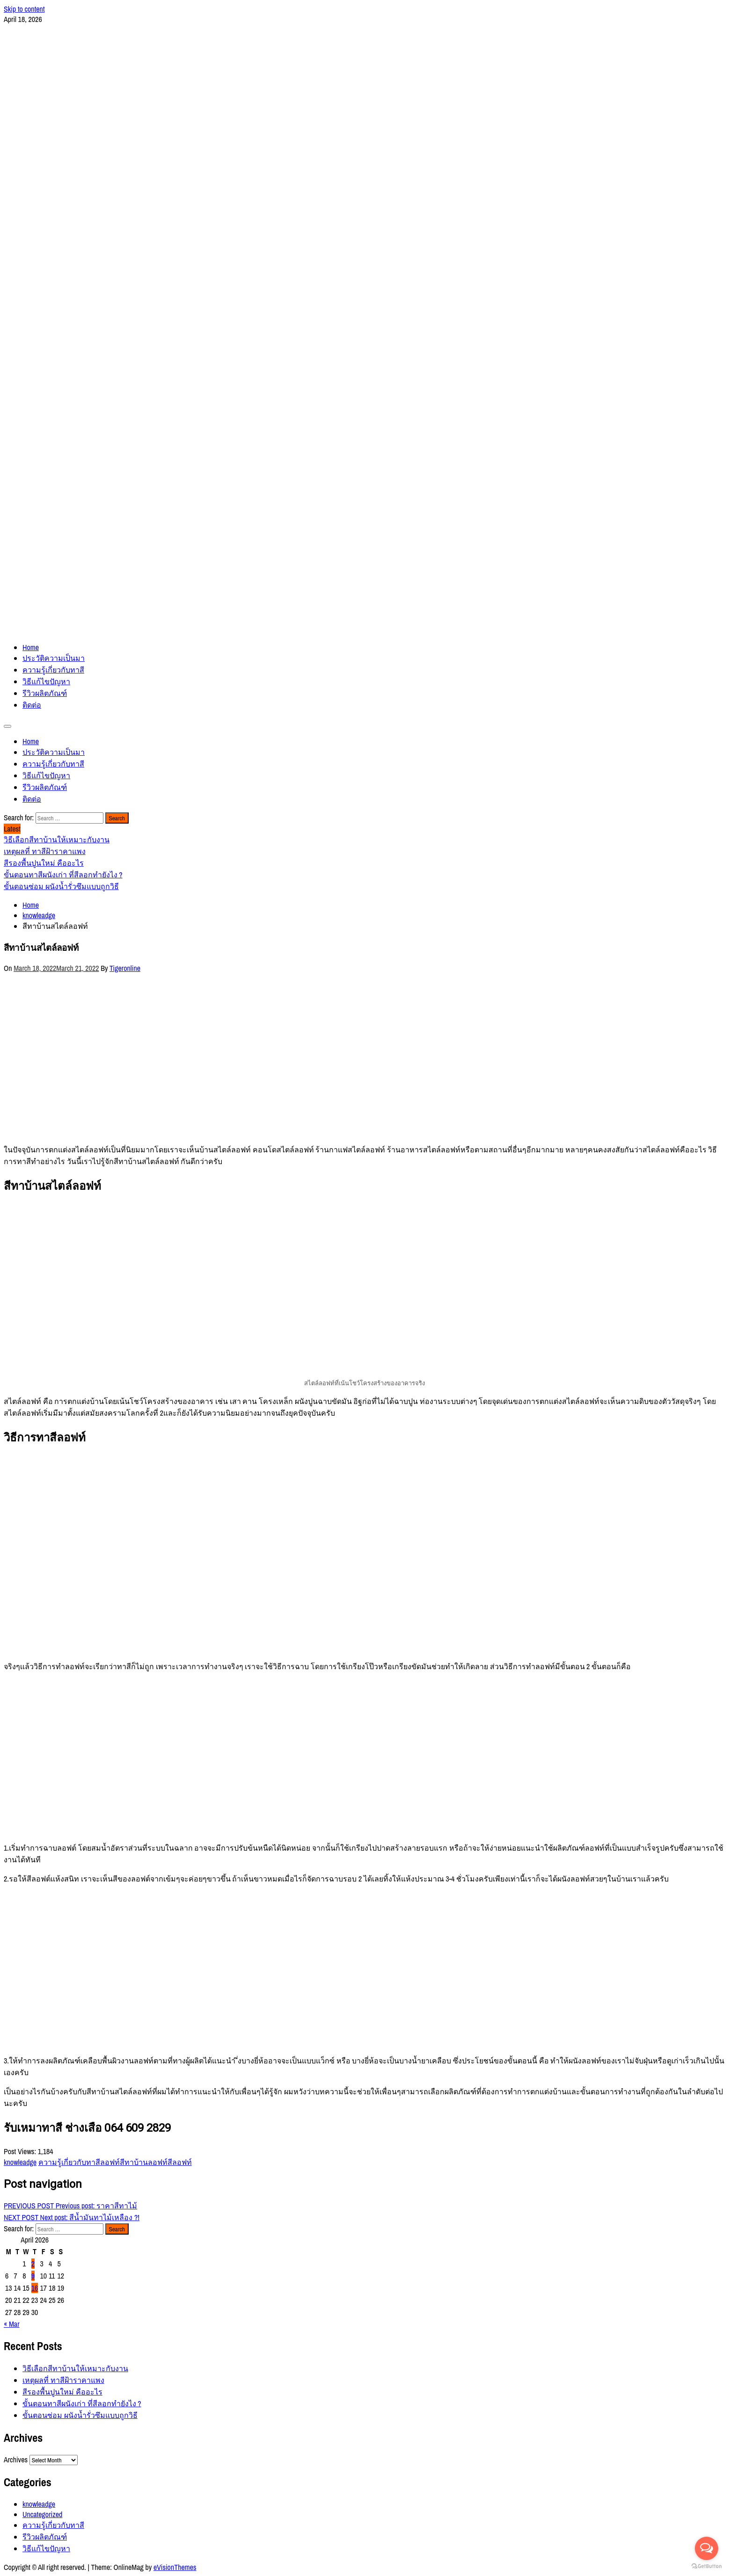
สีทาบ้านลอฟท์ (144, 2162)
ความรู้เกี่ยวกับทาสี (53, 670)
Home (30, 647)
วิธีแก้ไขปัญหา (46, 681)
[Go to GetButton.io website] (707, 2566)
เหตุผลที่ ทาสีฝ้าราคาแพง (63, 2380)
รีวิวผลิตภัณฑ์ (44, 693)
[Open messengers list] (706, 2548)
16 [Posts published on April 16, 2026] (34, 2288)
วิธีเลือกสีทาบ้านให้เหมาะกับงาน (75, 2368)
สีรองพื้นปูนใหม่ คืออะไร (62, 2392)
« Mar (12, 2324)
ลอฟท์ (110, 2162)
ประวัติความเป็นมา (53, 658)
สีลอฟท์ (180, 2162)
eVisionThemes (175, 2567)
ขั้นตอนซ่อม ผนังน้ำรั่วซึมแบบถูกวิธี (80, 2415)
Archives (16, 2459)
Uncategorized (42, 2514)
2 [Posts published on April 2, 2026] (33, 2263)
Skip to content (24, 9)
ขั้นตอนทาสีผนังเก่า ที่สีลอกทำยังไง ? (81, 2403)
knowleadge (20, 2162)
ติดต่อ (31, 705)
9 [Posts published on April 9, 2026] (33, 2276)
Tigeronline (124, 968)
